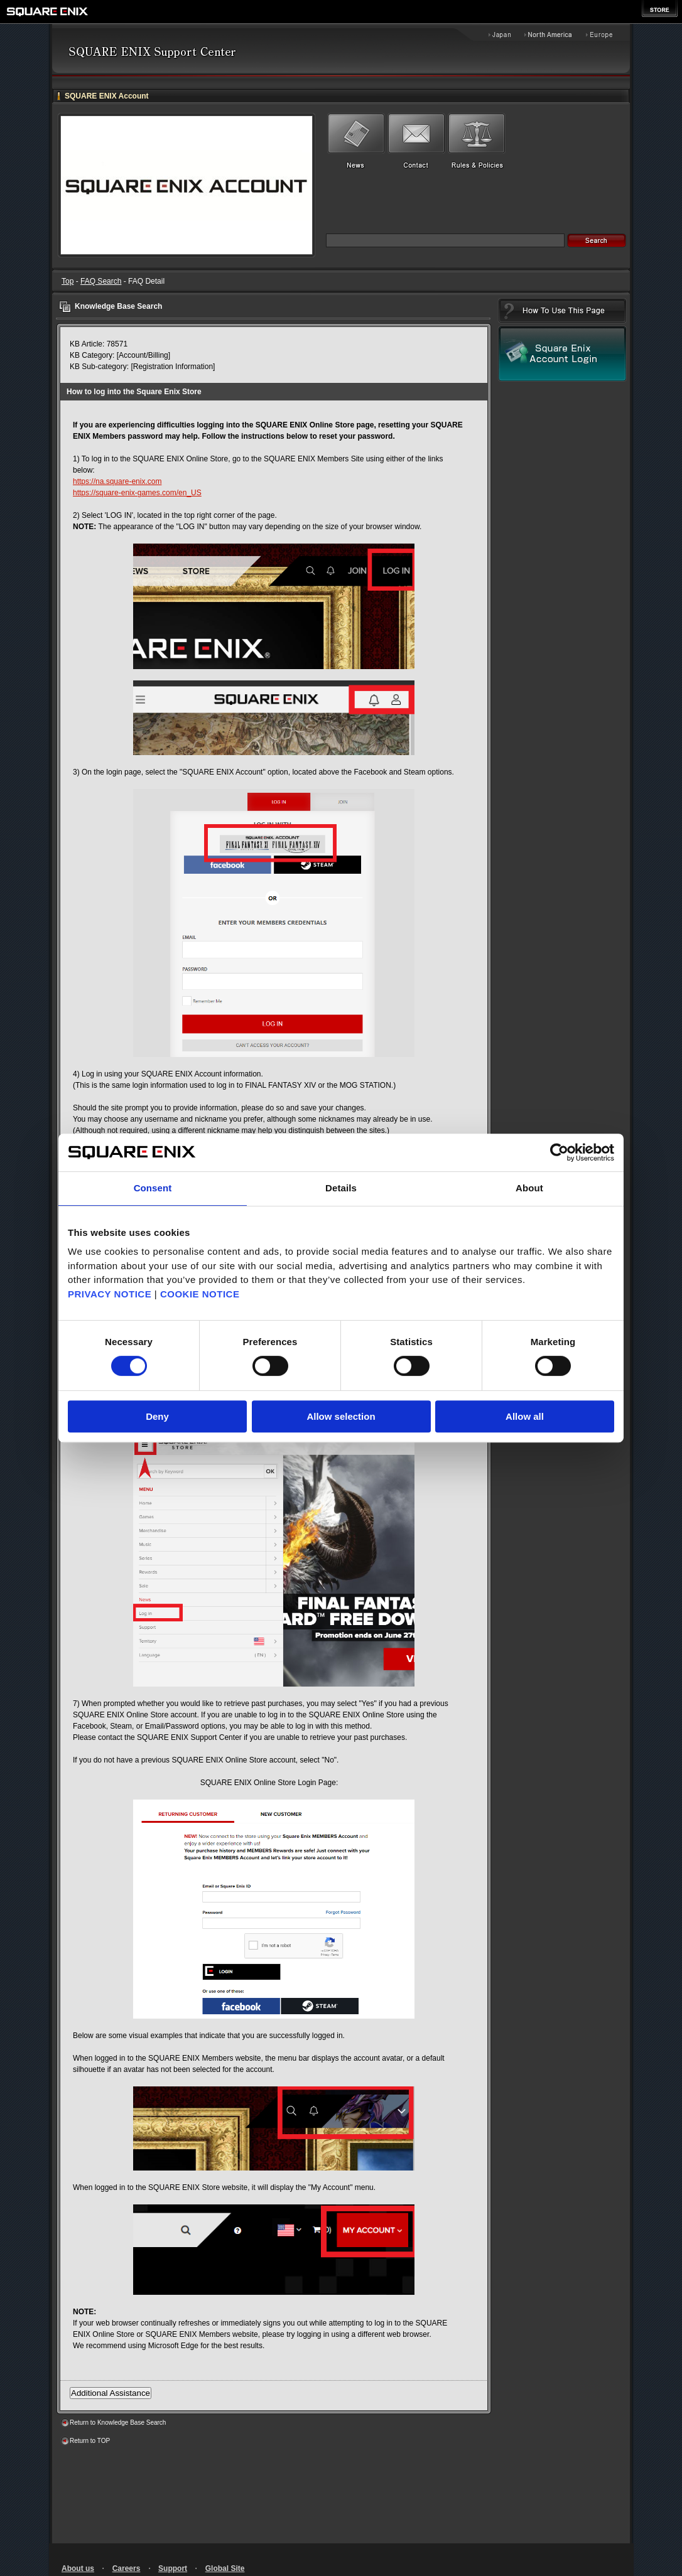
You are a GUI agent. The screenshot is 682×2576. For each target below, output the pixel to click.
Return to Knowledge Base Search (118, 2422)
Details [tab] (341, 1188)
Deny (157, 1416)
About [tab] (529, 1188)
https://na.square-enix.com (117, 481)
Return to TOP (90, 2440)
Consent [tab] (153, 1188)
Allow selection (340, 1416)
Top (67, 281)
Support (172, 2568)
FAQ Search (100, 281)
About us (78, 2568)
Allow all (525, 1416)
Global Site (225, 2568)
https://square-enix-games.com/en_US (137, 492)
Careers (126, 2568)
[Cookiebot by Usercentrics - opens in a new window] (559, 1152)
